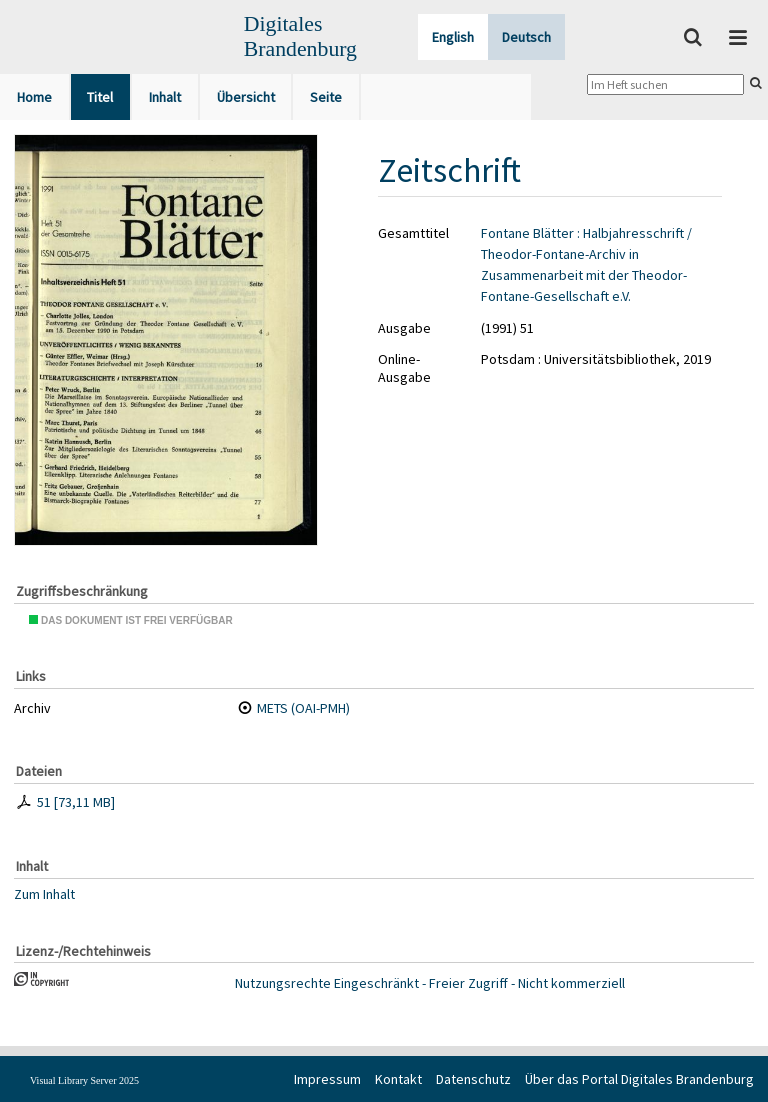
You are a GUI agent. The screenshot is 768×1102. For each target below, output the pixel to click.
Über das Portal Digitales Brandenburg (639, 1079)
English (453, 37)
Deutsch (526, 37)
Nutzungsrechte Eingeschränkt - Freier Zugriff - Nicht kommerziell (430, 983)
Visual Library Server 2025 (84, 1080)
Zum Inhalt (44, 893)
